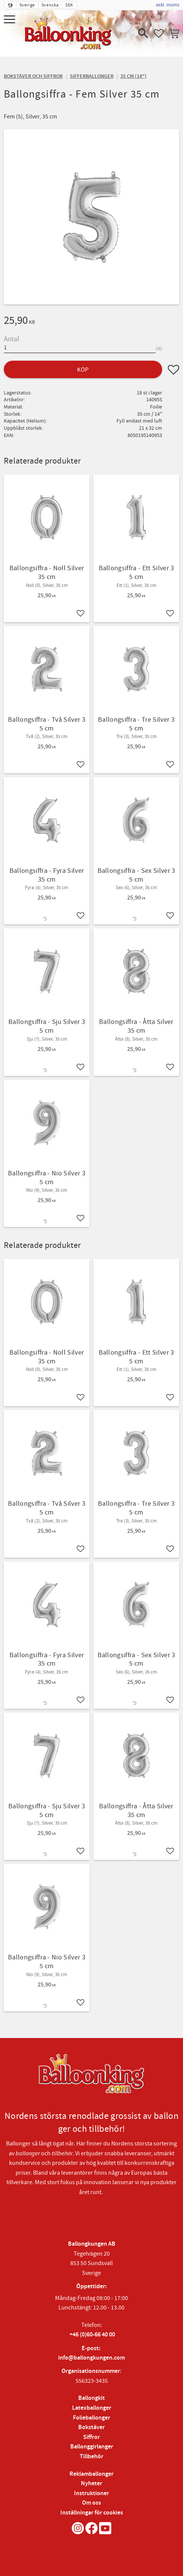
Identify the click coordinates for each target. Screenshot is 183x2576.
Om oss (91, 2503)
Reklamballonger (91, 2474)
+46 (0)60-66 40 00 (92, 2335)
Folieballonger (91, 2418)
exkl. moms (167, 5)
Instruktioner (91, 2493)
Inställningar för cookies (91, 2513)
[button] (10, 20)
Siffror (91, 2437)
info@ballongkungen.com (91, 2358)
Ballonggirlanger (91, 2447)
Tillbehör (91, 2457)
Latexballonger (91, 2408)
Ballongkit (91, 2398)
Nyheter (91, 2484)
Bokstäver (91, 2427)
